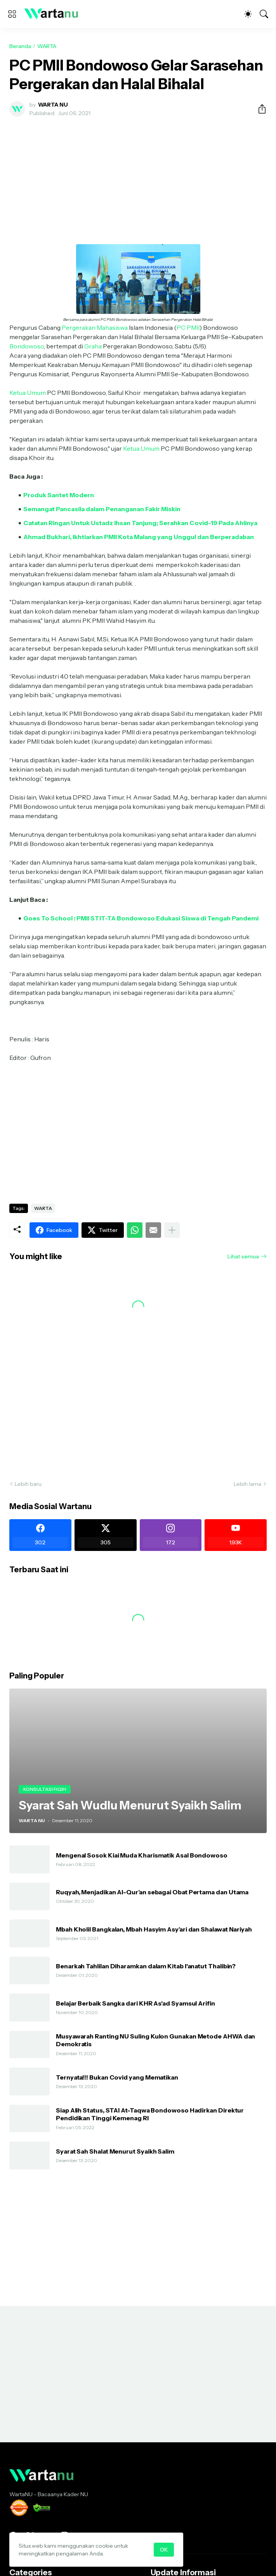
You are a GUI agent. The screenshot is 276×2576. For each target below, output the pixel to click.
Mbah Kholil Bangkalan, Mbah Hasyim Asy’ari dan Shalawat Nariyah (154, 1929)
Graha (92, 346)
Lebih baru (28, 1483)
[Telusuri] (264, 14)
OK (164, 2549)
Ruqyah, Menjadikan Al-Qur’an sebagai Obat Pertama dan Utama (152, 1892)
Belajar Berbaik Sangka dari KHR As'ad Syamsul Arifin (135, 2003)
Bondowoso (26, 346)
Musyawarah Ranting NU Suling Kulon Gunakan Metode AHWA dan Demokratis (155, 2040)
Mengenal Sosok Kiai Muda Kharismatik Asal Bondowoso (141, 1855)
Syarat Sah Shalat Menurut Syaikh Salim (115, 2151)
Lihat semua (243, 1256)
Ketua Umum (27, 392)
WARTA (46, 46)
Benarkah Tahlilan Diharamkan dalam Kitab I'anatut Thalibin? (146, 1966)
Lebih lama (247, 1483)
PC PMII (188, 327)
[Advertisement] (138, 180)
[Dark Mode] (248, 14)
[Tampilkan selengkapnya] (172, 1230)
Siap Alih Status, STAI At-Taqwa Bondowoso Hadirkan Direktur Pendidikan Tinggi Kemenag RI (150, 2114)
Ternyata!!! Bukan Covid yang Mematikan (117, 2077)
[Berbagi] (259, 109)
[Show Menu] (12, 14)
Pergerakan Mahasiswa (95, 327)
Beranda (20, 46)
